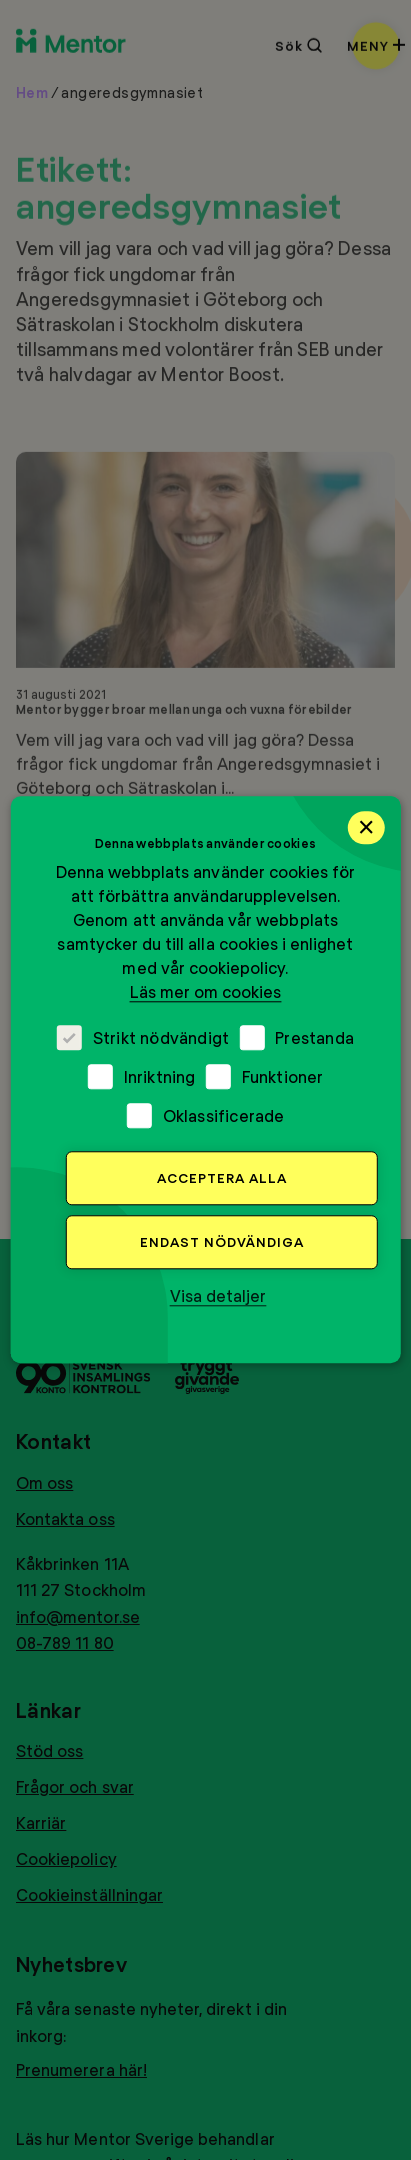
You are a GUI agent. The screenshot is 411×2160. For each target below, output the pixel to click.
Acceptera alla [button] (222, 1179)
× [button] (366, 827)
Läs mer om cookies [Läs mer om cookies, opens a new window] (206, 992)
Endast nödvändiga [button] (222, 1243)
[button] (218, 1297)
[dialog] (205, 1079)
